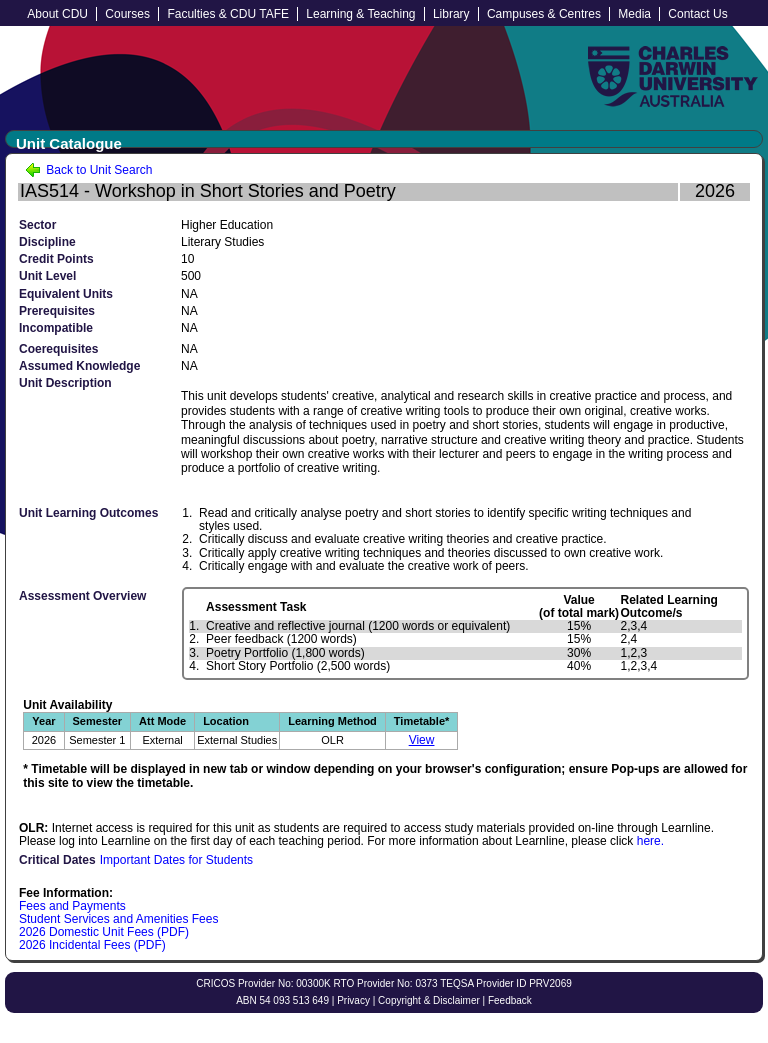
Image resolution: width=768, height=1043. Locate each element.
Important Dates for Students (176, 860)
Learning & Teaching (360, 14)
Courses (127, 14)
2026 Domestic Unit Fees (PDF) (104, 932)
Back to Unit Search (88, 170)
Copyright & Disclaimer (429, 1000)
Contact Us (697, 14)
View (422, 740)
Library (451, 14)
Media (634, 14)
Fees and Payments (72, 906)
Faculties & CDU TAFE (228, 14)
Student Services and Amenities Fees (118, 919)
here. (650, 841)
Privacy (353, 1000)
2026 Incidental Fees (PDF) (92, 945)
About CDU (57, 14)
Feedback (510, 1000)
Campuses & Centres (544, 14)
